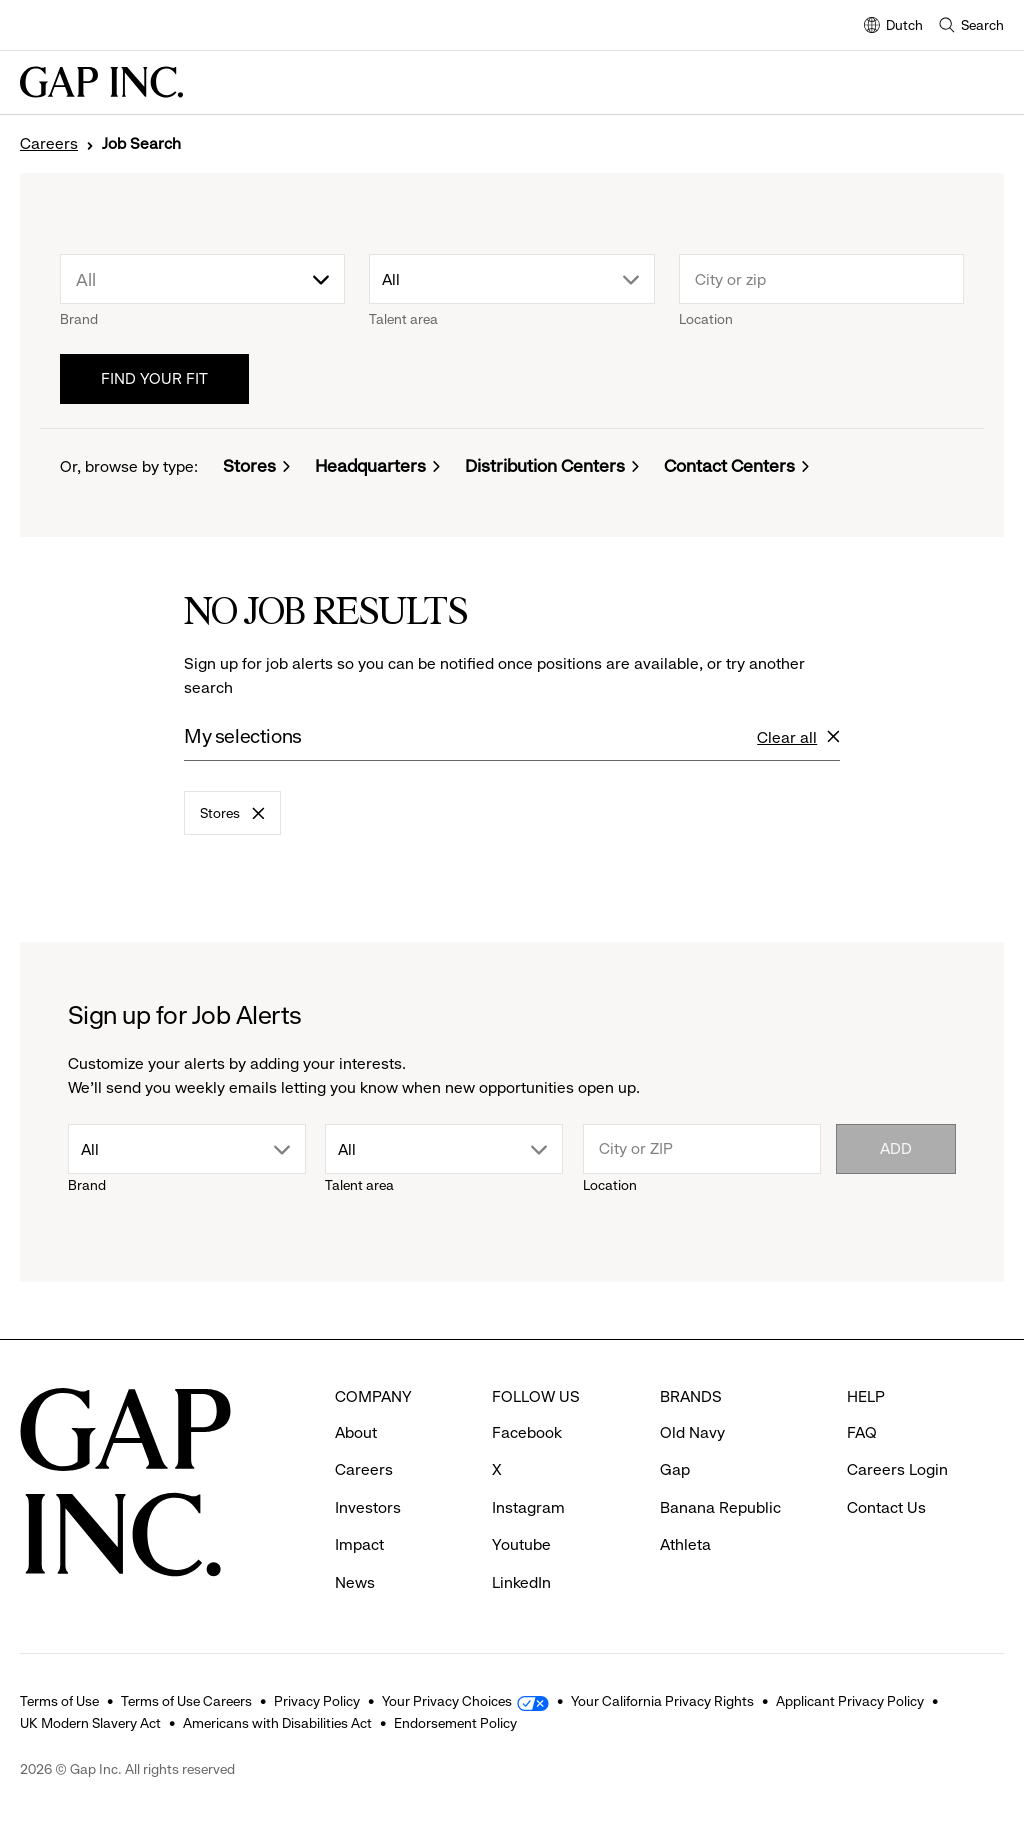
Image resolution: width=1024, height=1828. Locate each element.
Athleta (685, 1544)
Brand (79, 319)
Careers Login (897, 1469)
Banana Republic (720, 1507)
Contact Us (886, 1507)
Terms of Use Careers (186, 1701)
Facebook (527, 1432)
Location (706, 319)
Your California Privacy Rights (662, 1701)
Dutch (893, 26)
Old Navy (692, 1432)
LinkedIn (521, 1582)
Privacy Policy (317, 1701)
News (355, 1582)
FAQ (862, 1432)
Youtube (521, 1544)
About (356, 1432)
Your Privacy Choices (447, 1701)
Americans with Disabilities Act (277, 1723)
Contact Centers (729, 466)
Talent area (403, 319)
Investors (368, 1507)
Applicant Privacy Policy (850, 1701)
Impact (359, 1544)
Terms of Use (59, 1701)
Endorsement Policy (455, 1723)
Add (896, 1148)
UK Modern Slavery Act (90, 1723)
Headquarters (370, 466)
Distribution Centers (545, 466)
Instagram (528, 1507)
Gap (675, 1469)
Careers (49, 144)
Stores (249, 466)
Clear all (798, 739)
